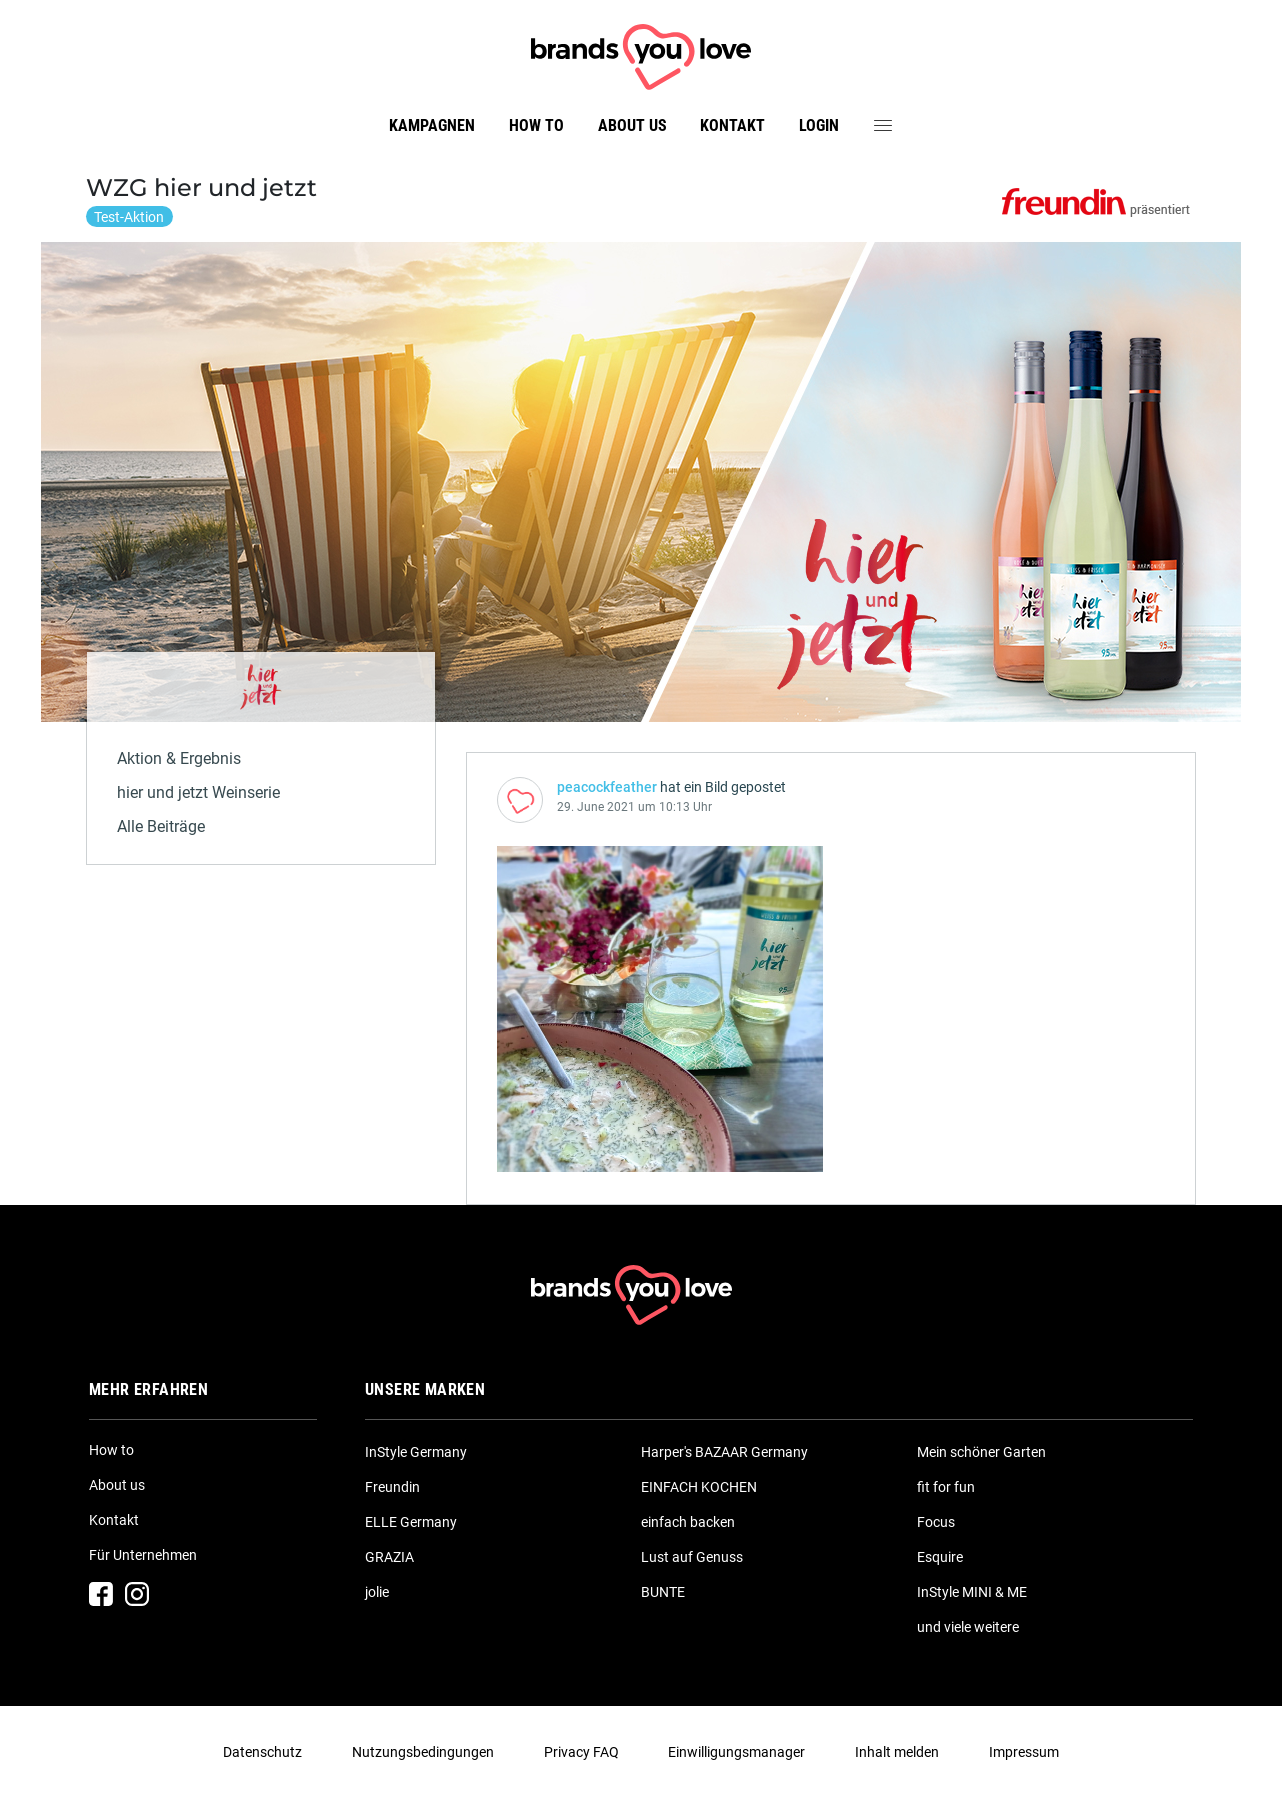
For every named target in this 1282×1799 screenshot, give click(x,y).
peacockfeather (607, 787)
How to (536, 125)
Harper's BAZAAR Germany (724, 1452)
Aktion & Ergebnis (179, 758)
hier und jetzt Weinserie (198, 792)
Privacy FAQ (581, 1752)
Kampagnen (432, 125)
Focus (936, 1522)
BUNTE (663, 1592)
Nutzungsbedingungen (423, 1752)
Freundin (392, 1487)
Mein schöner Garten (981, 1452)
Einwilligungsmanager (736, 1752)
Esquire (940, 1557)
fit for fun (946, 1487)
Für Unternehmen (143, 1555)
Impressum (1024, 1752)
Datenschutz (262, 1752)
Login (819, 125)
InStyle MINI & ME (972, 1592)
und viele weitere (968, 1627)
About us (632, 125)
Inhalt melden (897, 1752)
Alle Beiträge (161, 826)
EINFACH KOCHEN (699, 1487)
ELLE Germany (411, 1522)
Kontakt (732, 125)
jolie (377, 1592)
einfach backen (688, 1522)
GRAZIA (389, 1557)
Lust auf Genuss (692, 1557)
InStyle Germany (416, 1452)
